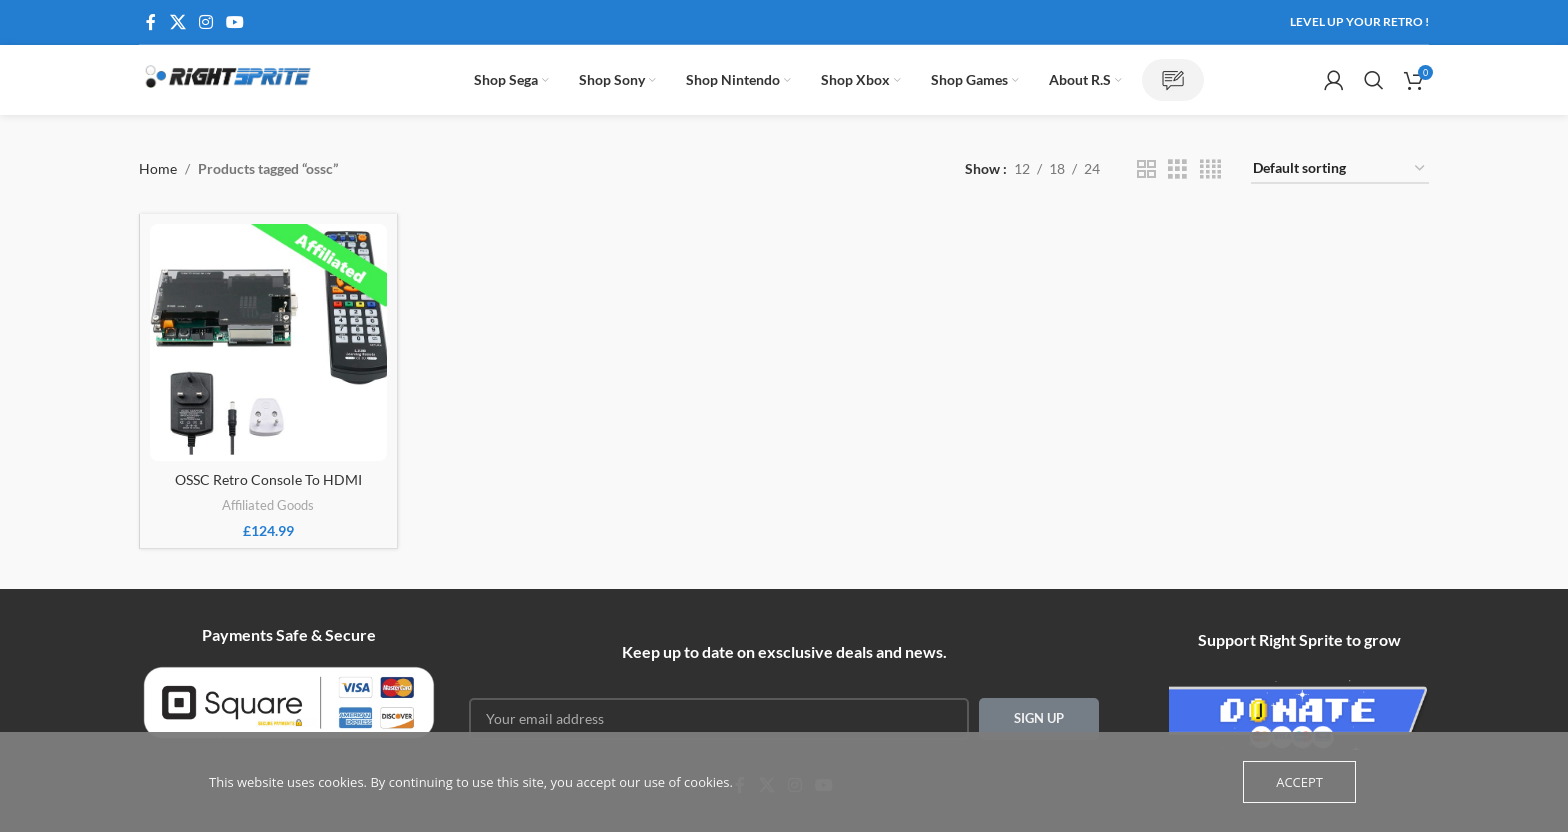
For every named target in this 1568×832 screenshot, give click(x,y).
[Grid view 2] (1146, 169)
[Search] (1374, 80)
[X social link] (177, 22)
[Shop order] (1340, 169)
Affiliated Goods (268, 505)
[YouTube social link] (235, 22)
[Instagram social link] (205, 22)
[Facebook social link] (151, 22)
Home (158, 168)
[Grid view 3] (1177, 169)
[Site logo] (229, 78)
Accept (1299, 782)
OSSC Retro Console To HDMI (268, 479)
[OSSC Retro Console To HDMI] (268, 342)
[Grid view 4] (1210, 169)
